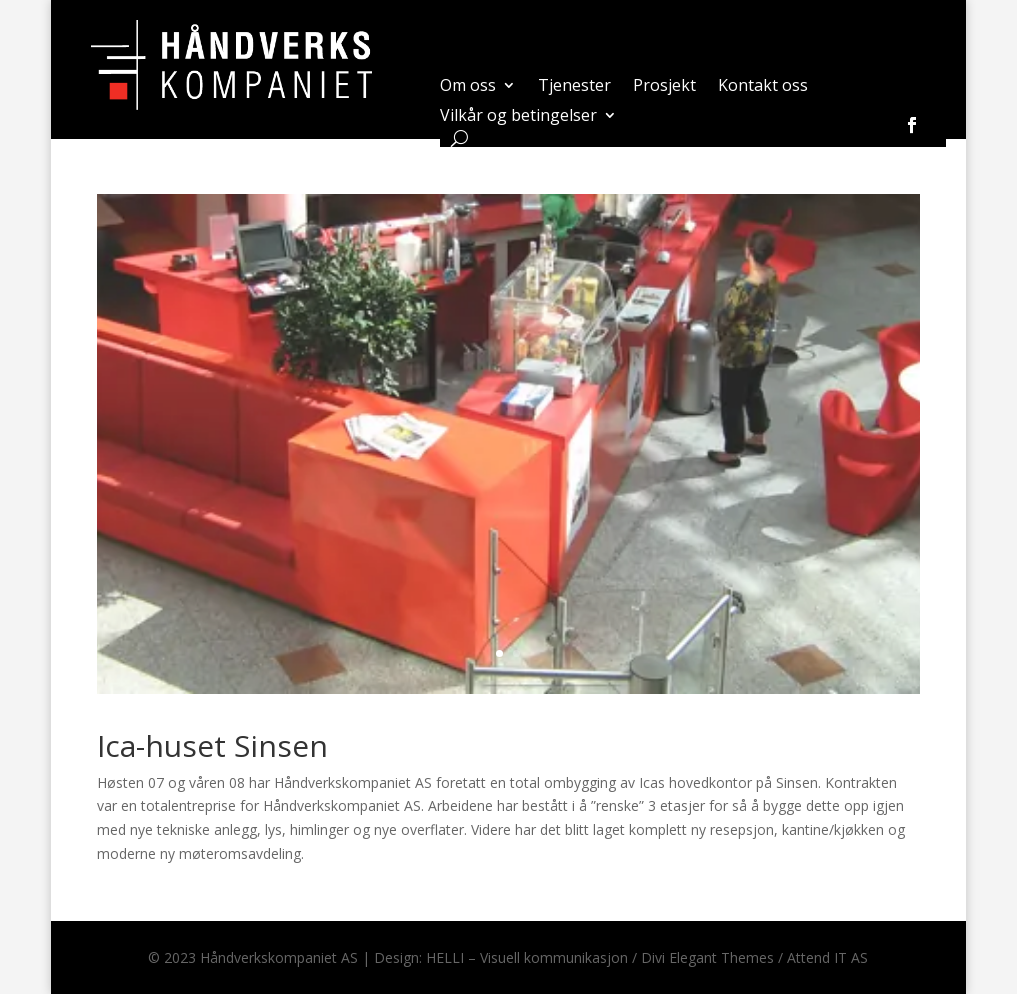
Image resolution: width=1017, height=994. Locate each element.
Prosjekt (664, 87)
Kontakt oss (763, 87)
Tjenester (574, 87)
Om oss (468, 87)
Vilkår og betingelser (518, 117)
